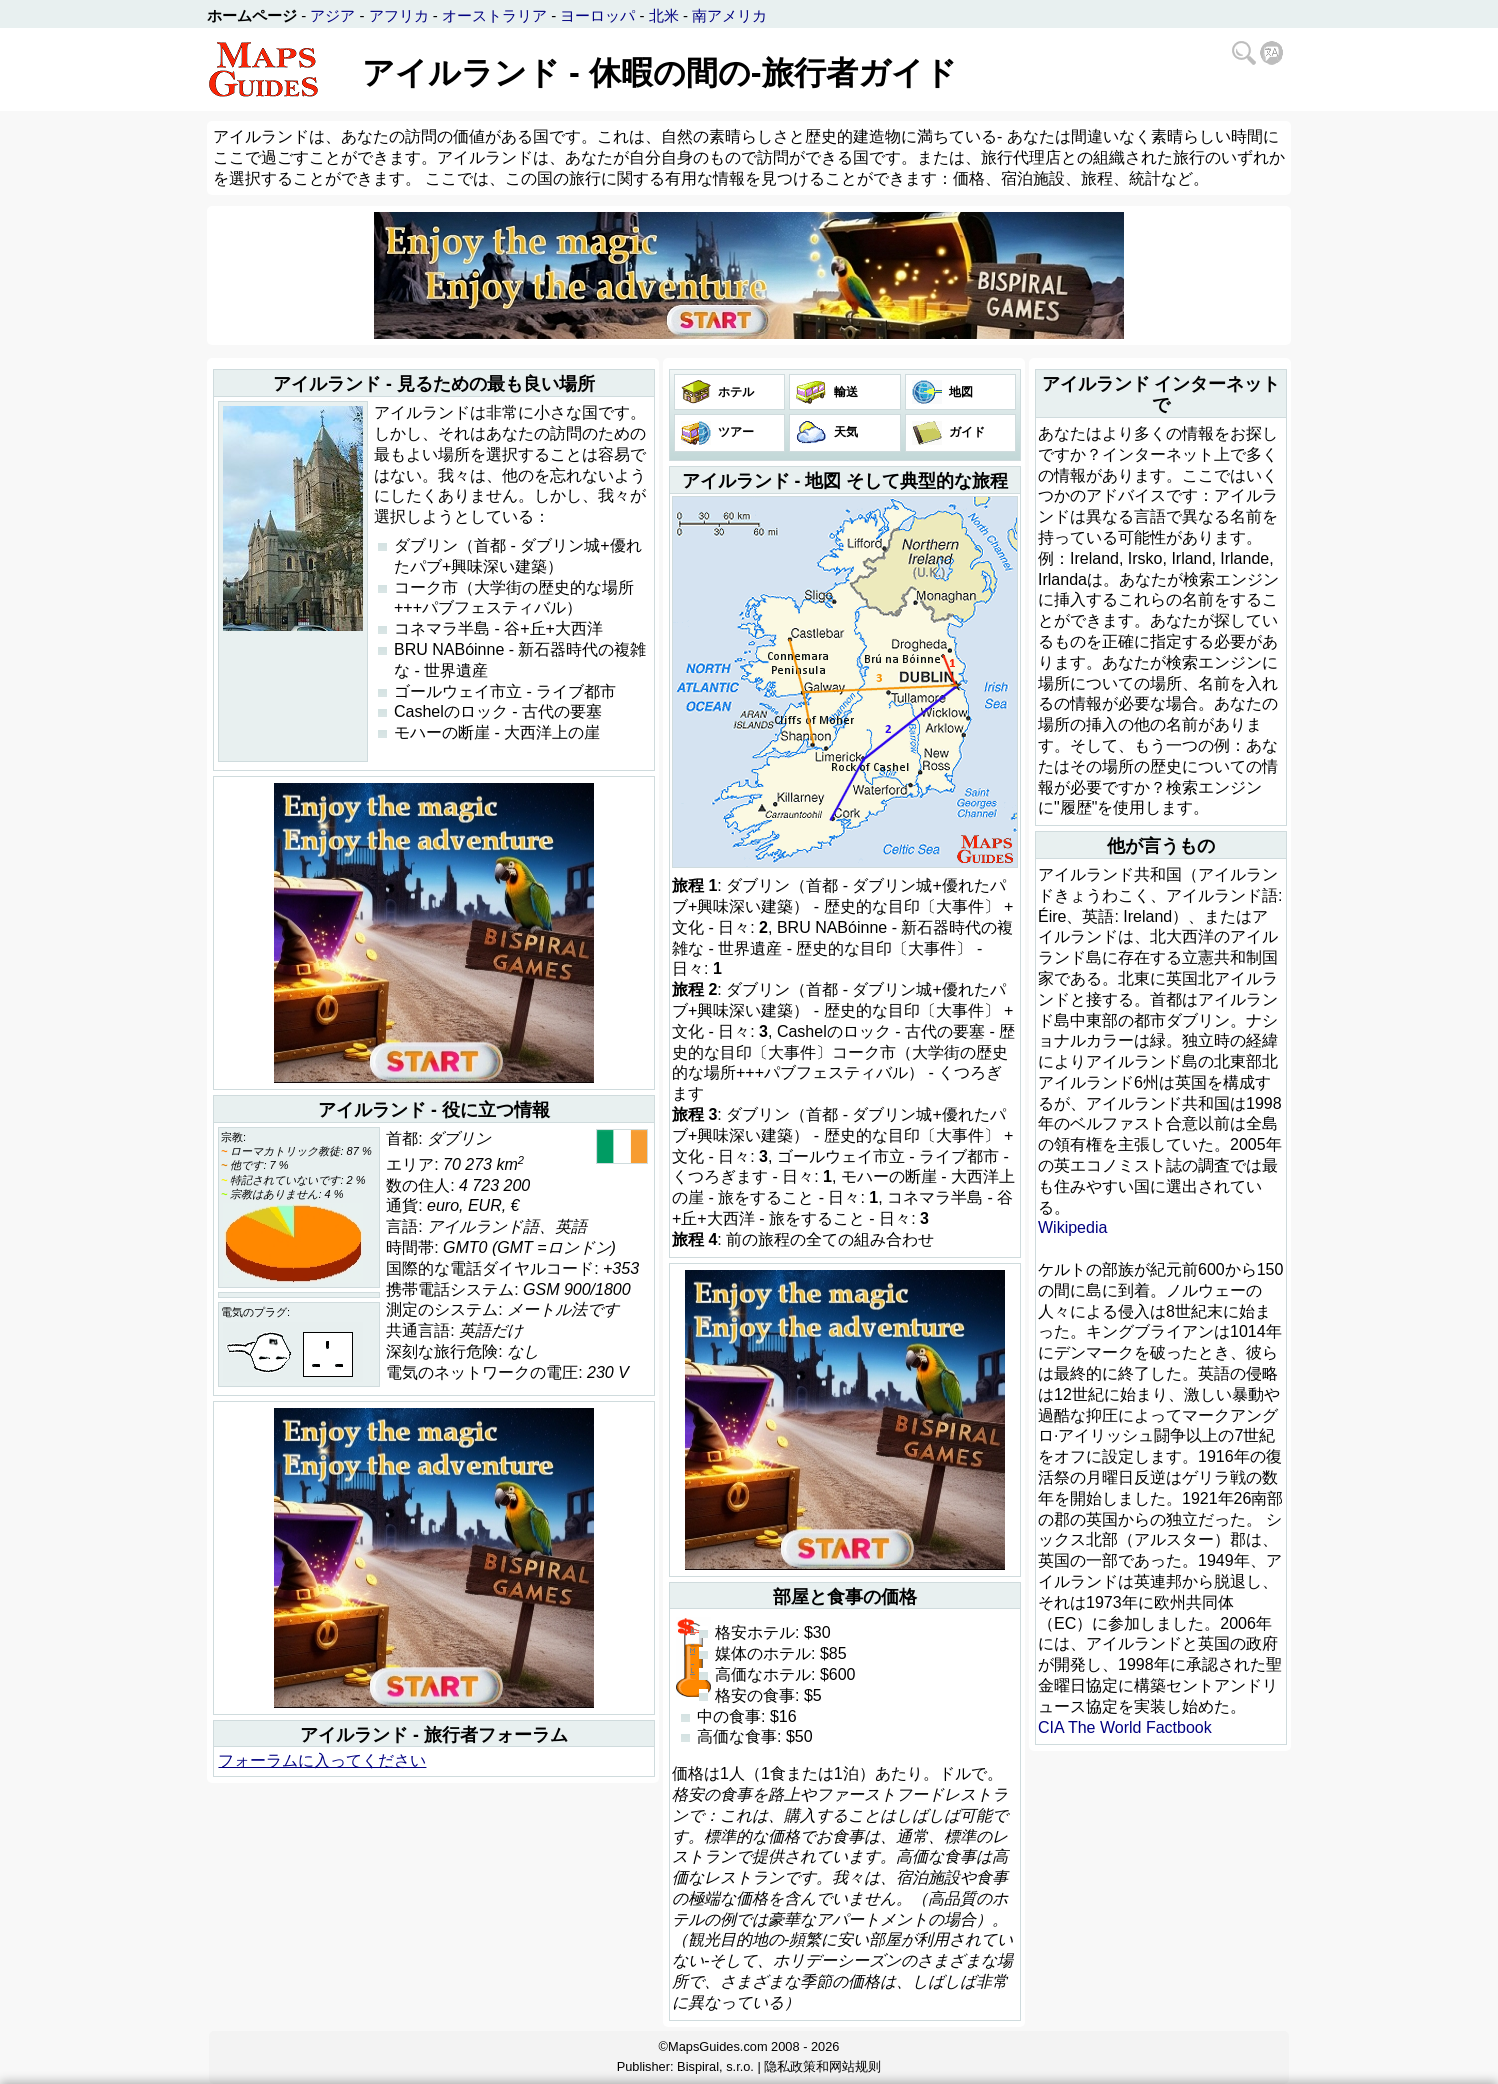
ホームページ (252, 15)
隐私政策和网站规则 (822, 2066)
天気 (843, 432)
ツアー (734, 432)
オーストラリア (494, 15)
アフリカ (399, 15)
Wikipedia (1072, 1227)
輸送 (843, 392)
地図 (959, 392)
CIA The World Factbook (1125, 1727)
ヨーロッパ (597, 15)
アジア (332, 15)
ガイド (965, 432)
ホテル (734, 392)
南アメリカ (729, 15)
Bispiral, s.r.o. (715, 2066)
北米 (664, 15)
